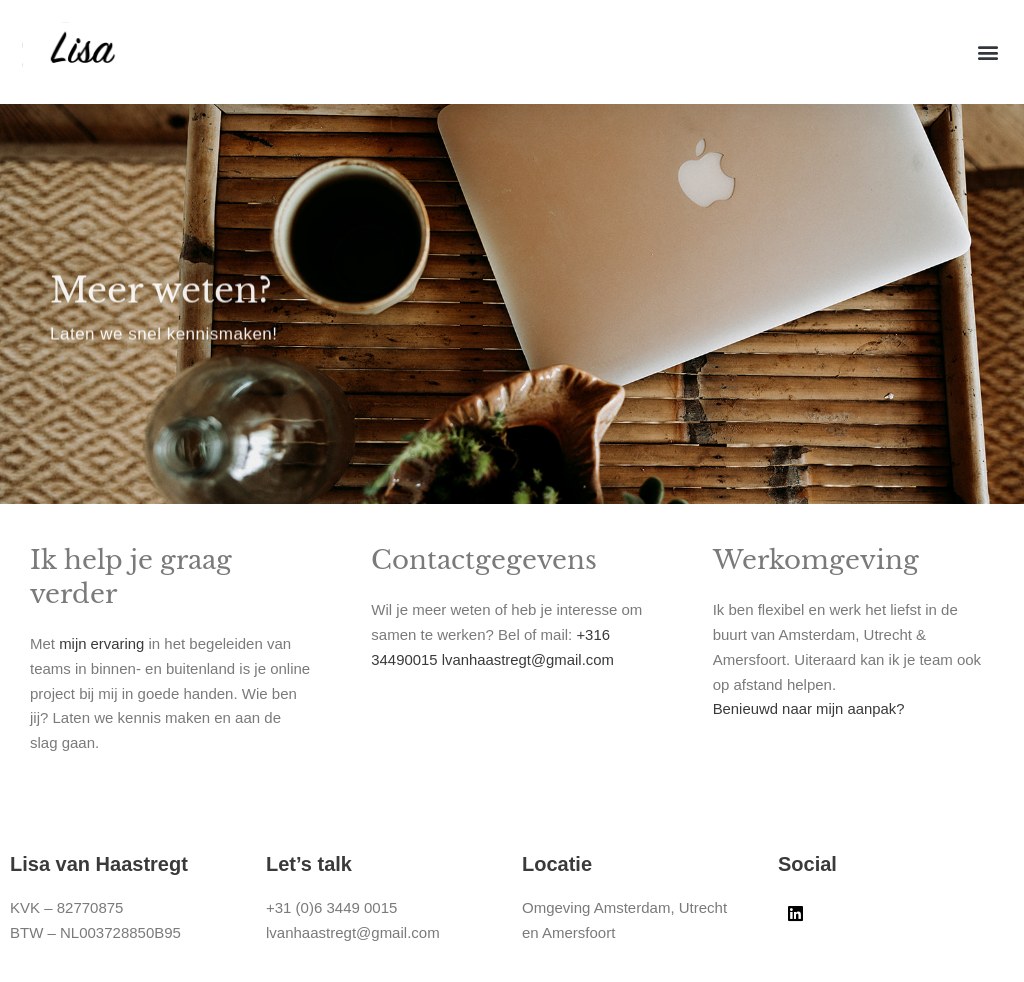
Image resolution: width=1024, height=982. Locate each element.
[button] (987, 52)
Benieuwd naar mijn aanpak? (812, 708)
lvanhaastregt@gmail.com (531, 659)
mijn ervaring (102, 643)
